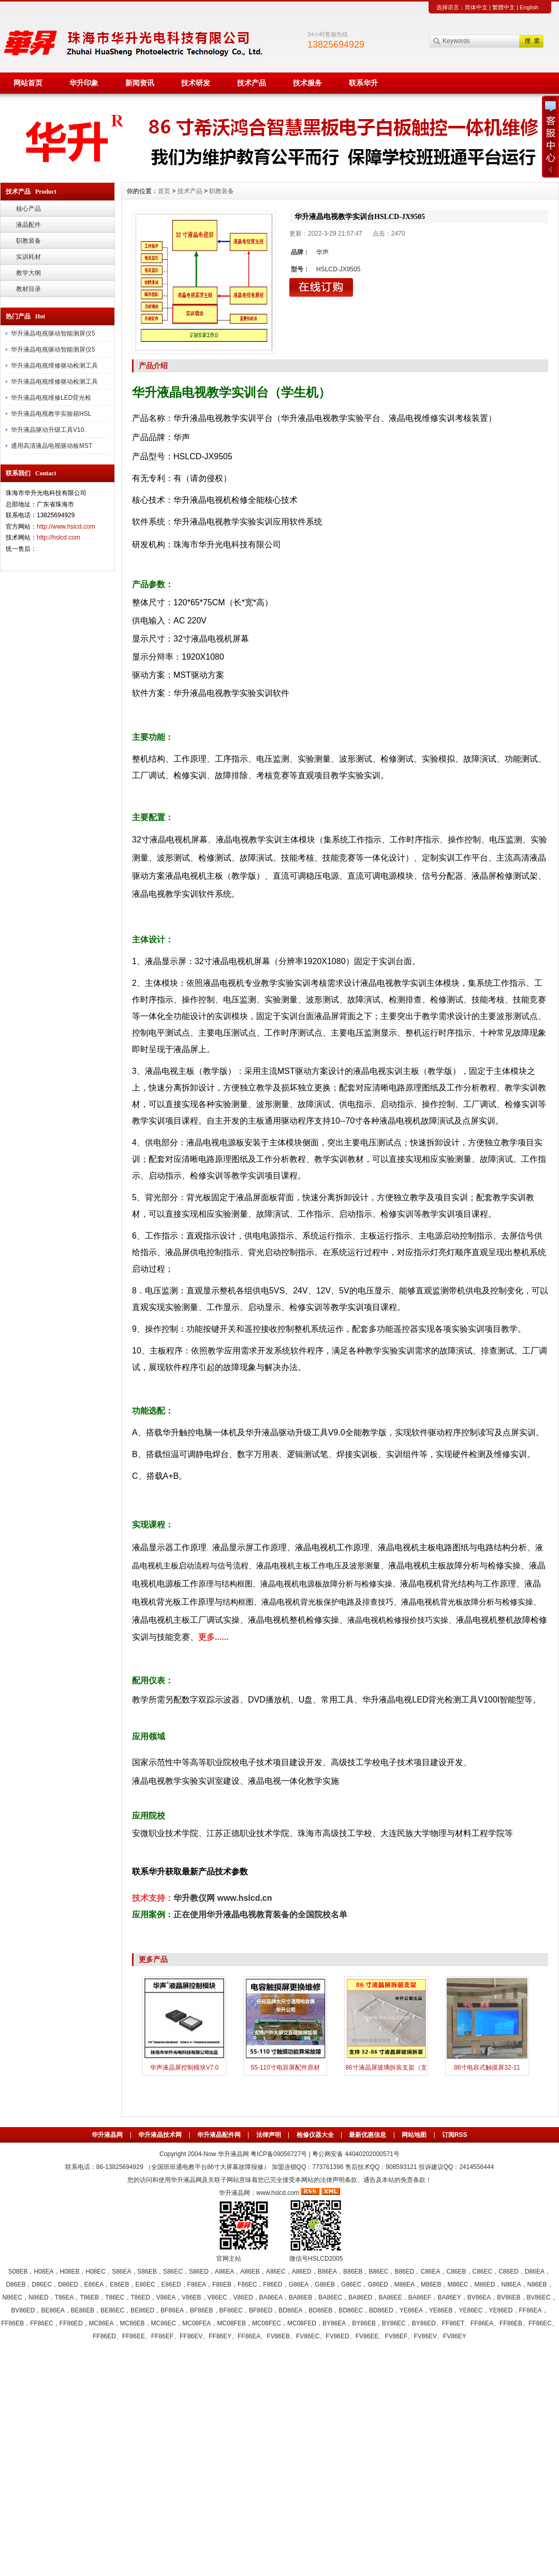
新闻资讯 (139, 83)
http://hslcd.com (58, 537)
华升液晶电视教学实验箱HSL (51, 413)
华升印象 (83, 83)
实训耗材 (28, 256)
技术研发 (195, 83)
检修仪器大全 (315, 2134)
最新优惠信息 (367, 2134)
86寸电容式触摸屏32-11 (487, 2067)
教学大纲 (28, 272)
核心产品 (28, 208)
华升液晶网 (107, 2134)
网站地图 (414, 2134)
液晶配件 (28, 224)
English (529, 7)
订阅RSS (454, 2134)
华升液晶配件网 (219, 2134)
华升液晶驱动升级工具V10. (48, 429)
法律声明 (268, 2134)
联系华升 (363, 83)
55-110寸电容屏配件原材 (285, 2067)
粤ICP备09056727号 (280, 2154)
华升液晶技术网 (160, 2134)
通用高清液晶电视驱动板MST (51, 445)
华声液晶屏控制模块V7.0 (184, 2067)
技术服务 (307, 83)
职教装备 (28, 240)
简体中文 (476, 7)
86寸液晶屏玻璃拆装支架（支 (385, 2067)
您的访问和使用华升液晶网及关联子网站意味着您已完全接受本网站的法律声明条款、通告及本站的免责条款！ (279, 2180)
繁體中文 (503, 7)
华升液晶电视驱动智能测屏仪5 (53, 333)
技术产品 (251, 83)
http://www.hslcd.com (66, 526)
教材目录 (28, 289)
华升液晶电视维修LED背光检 (51, 397)
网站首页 (27, 83)
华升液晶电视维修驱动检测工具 (54, 365)
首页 (164, 191)
